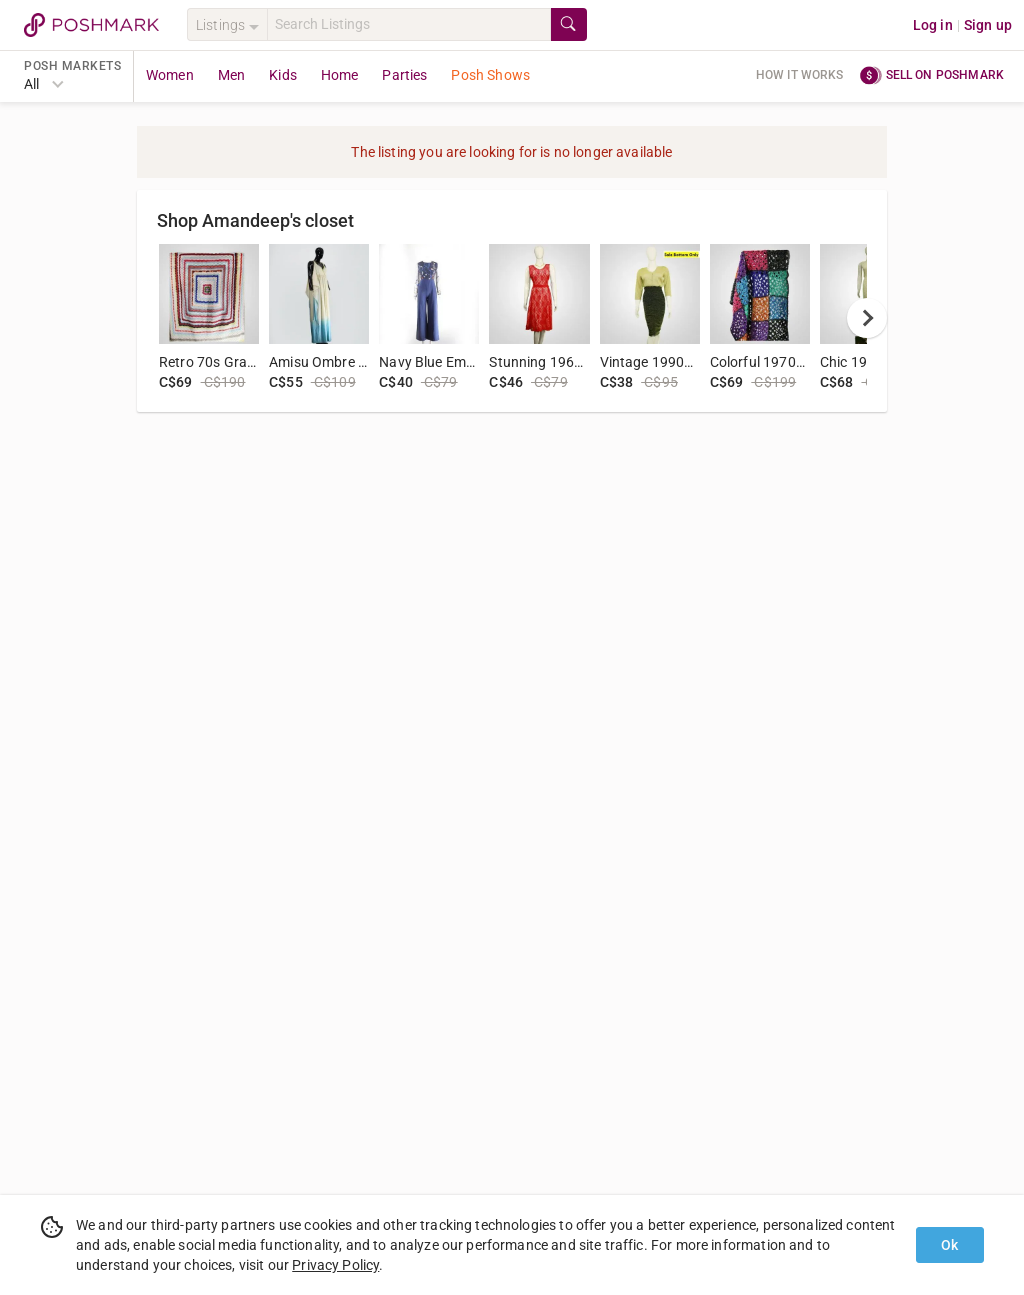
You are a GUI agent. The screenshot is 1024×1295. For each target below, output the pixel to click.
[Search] (409, 24)
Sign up (988, 25)
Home (340, 75)
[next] (867, 318)
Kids (283, 75)
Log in (933, 25)
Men (231, 75)
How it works (800, 75)
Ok (949, 1245)
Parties (404, 75)
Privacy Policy (335, 1265)
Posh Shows (490, 75)
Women (170, 75)
